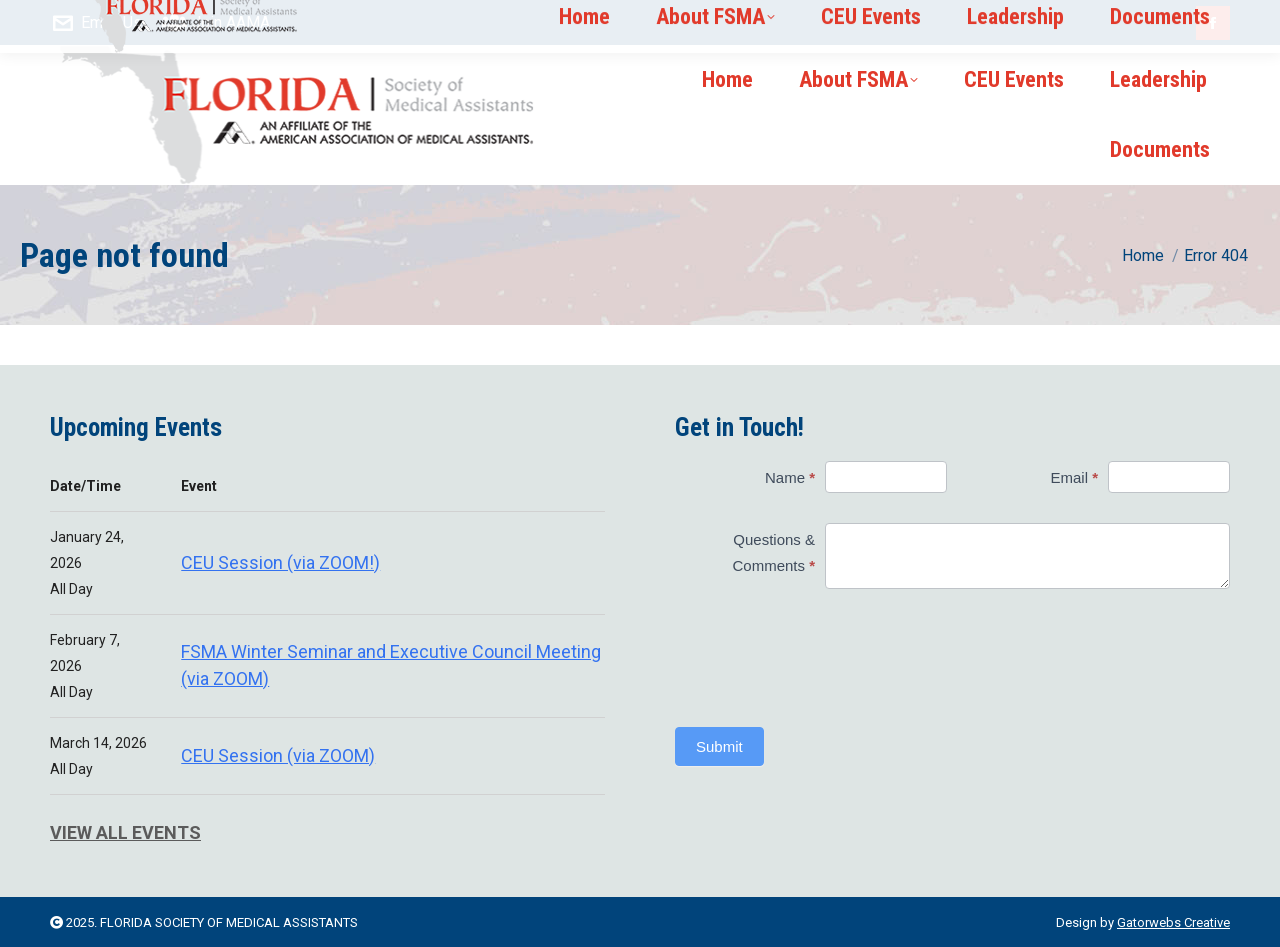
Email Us (96, 23)
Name (790, 477)
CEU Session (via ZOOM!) (280, 562)
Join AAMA (216, 23)
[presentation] (811, 658)
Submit (719, 746)
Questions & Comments (773, 552)
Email (1075, 477)
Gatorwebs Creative (1173, 922)
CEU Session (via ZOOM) (278, 755)
